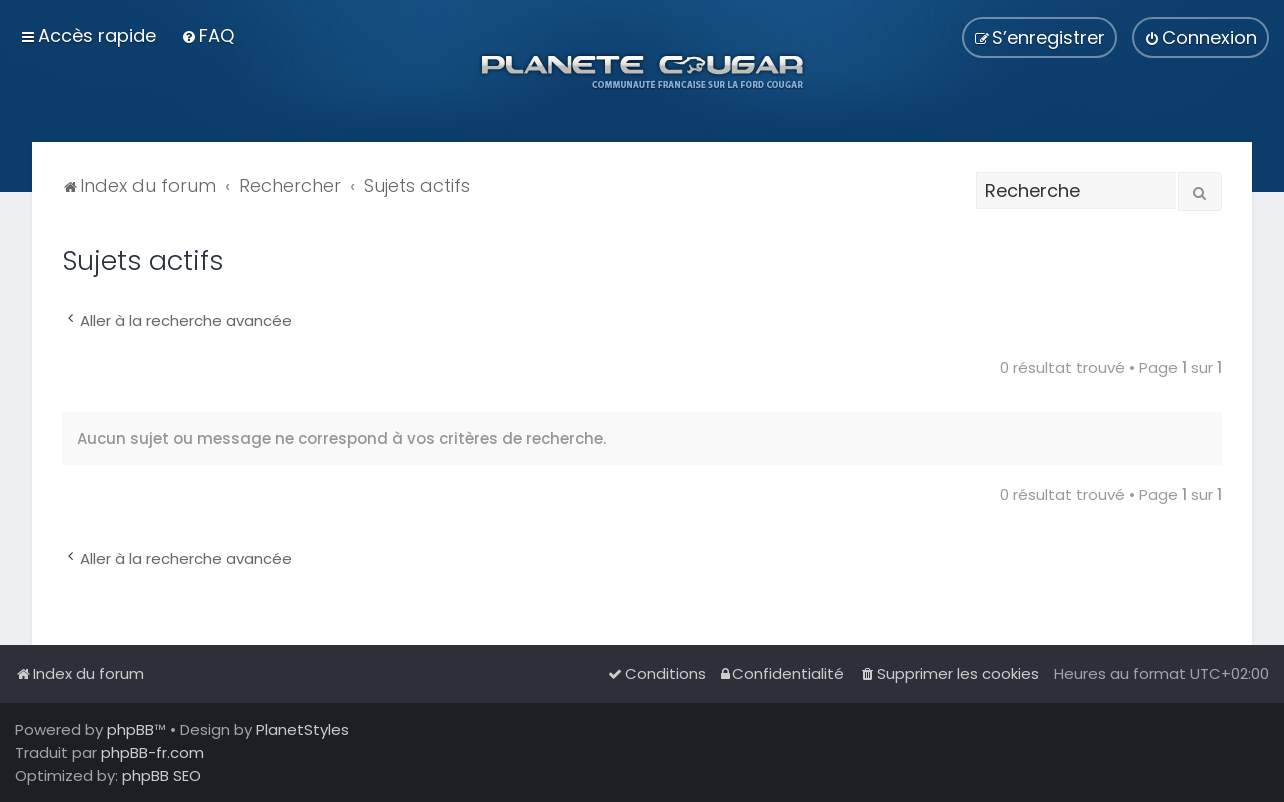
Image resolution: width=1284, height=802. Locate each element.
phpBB (130, 729)
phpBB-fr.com (152, 752)
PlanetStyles (302, 729)
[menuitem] (207, 35)
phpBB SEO (161, 775)
